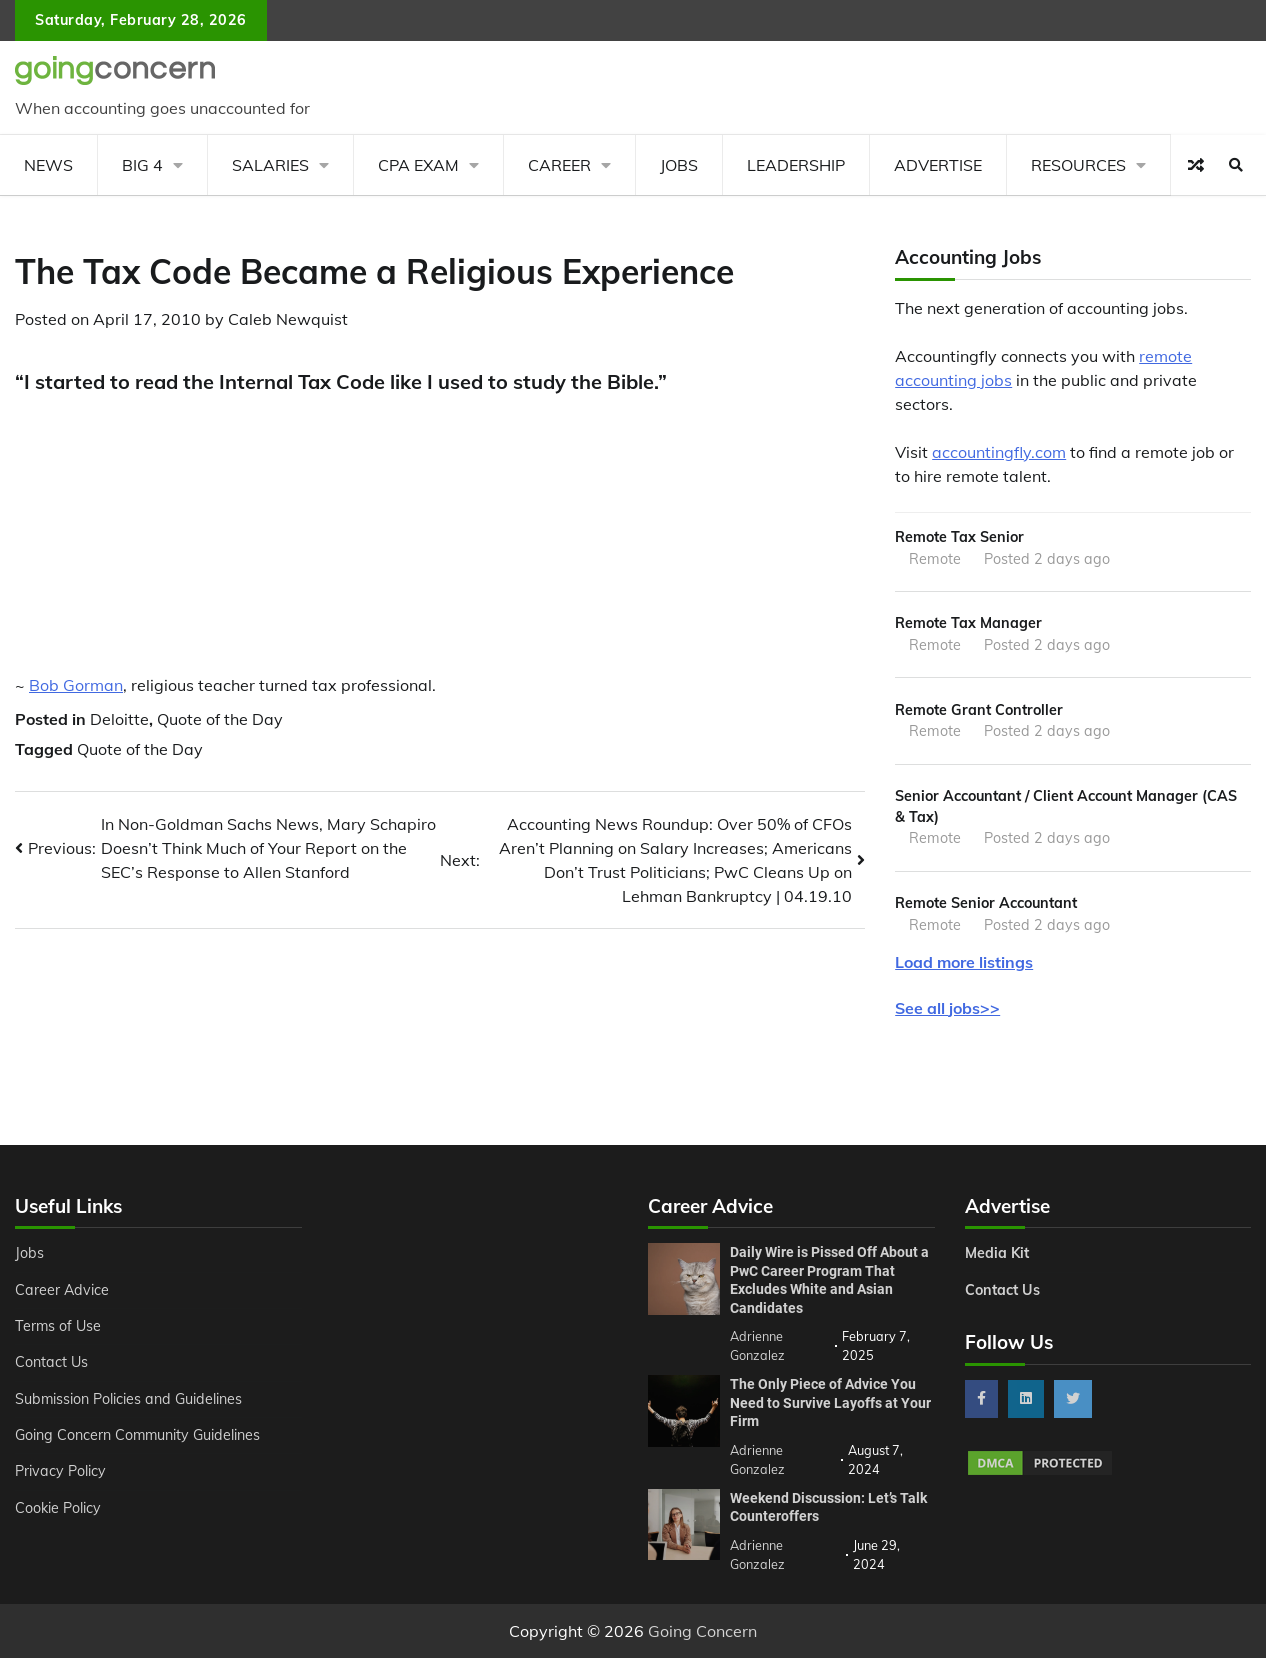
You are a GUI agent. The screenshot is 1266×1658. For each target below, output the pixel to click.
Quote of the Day (220, 719)
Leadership (796, 165)
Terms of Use (58, 1326)
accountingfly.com (999, 452)
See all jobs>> (947, 1008)
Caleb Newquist (288, 319)
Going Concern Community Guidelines (138, 1435)
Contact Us (51, 1362)
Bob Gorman (76, 685)
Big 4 (142, 165)
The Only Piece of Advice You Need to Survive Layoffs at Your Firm (830, 1402)
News (48, 165)
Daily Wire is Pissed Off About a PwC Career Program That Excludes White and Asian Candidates (829, 1280)
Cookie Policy (58, 1508)
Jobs (679, 165)
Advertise (938, 165)
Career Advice (62, 1290)
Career (559, 165)
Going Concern (702, 1631)
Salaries (270, 165)
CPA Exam (418, 165)
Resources (1078, 165)
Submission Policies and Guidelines (129, 1399)
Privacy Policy (60, 1471)
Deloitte (119, 719)
